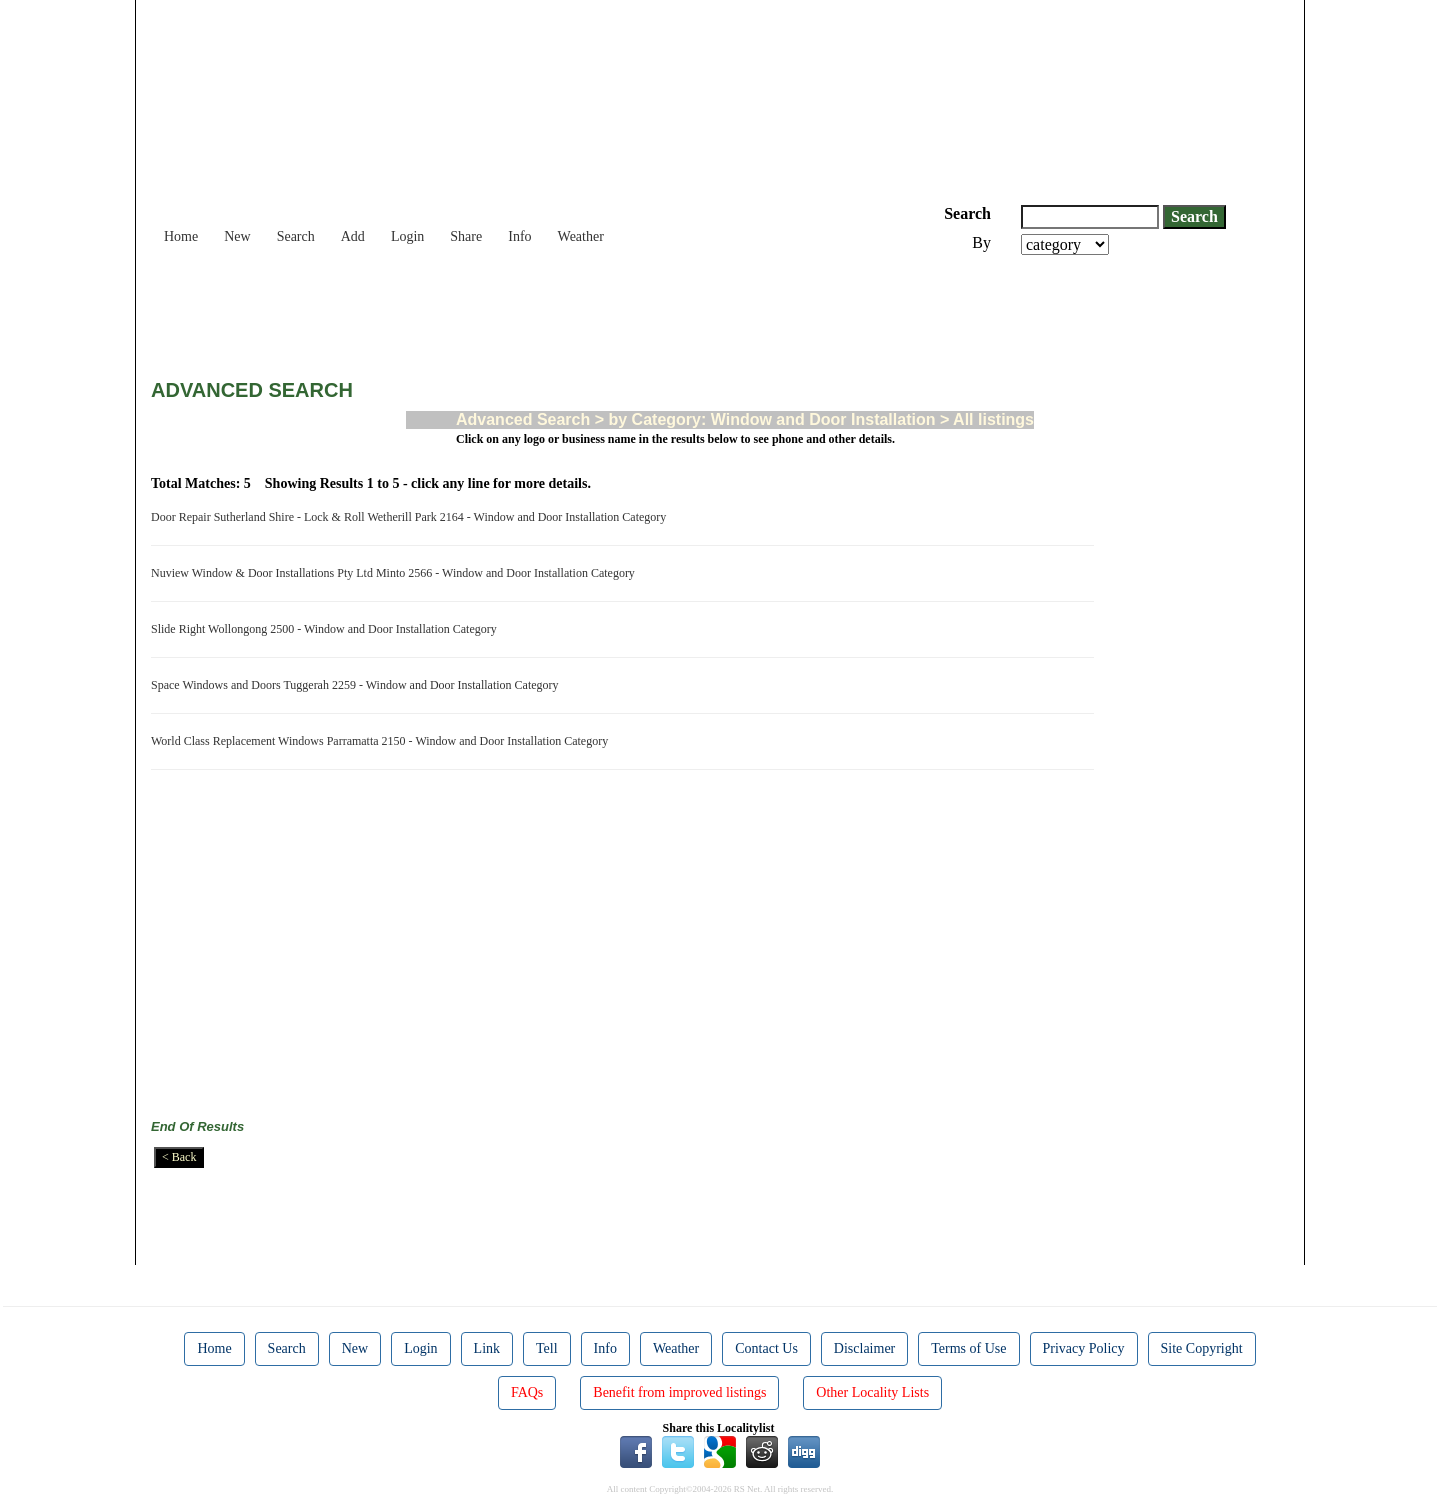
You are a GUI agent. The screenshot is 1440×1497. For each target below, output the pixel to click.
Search (296, 236)
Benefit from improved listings (679, 1392)
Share (466, 236)
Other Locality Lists (872, 1392)
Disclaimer (864, 1348)
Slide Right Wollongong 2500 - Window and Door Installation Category (327, 629)
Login (407, 236)
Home (181, 236)
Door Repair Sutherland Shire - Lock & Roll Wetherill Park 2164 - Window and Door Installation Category (411, 517)
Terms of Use (968, 1348)
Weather (581, 236)
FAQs (527, 1392)
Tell (547, 1348)
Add (353, 236)
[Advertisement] (515, 310)
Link (487, 1348)
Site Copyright (1202, 1348)
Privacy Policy (1084, 1348)
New (237, 236)
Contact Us (766, 1348)
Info (519, 236)
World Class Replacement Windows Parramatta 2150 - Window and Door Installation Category (382, 741)
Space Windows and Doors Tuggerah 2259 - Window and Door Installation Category (358, 685)
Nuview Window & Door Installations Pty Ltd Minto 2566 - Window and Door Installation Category (396, 573)
